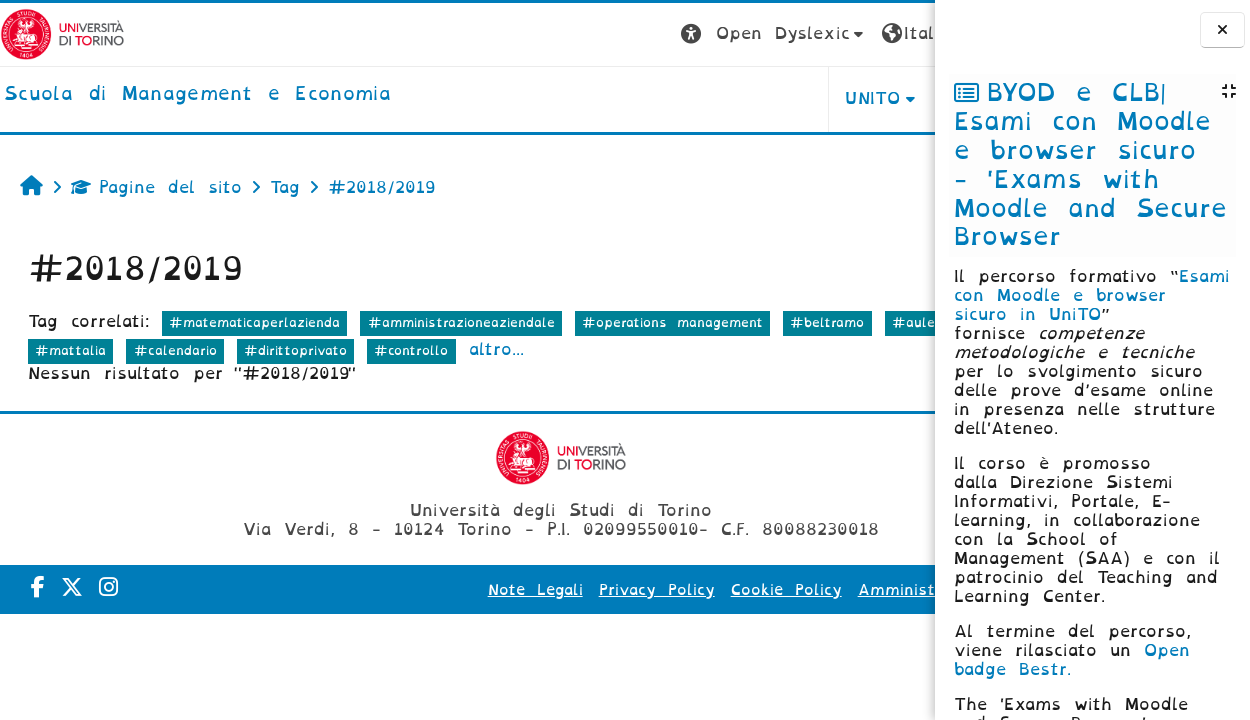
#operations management (672, 322)
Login (895, 33)
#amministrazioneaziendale (461, 322)
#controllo (649, 350)
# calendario (199, 350)
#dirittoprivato (533, 350)
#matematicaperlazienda (254, 322)
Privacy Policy (584, 590)
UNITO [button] (686, 98)
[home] (197, 95)
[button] (587, 34)
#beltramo (827, 322)
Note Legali (462, 590)
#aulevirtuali (80, 350)
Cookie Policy (713, 590)
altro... (733, 349)
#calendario (412, 350)
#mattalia (308, 350)
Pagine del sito (156, 187)
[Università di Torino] (62, 33)
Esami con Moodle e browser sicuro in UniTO (1092, 295)
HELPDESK (808, 98)
